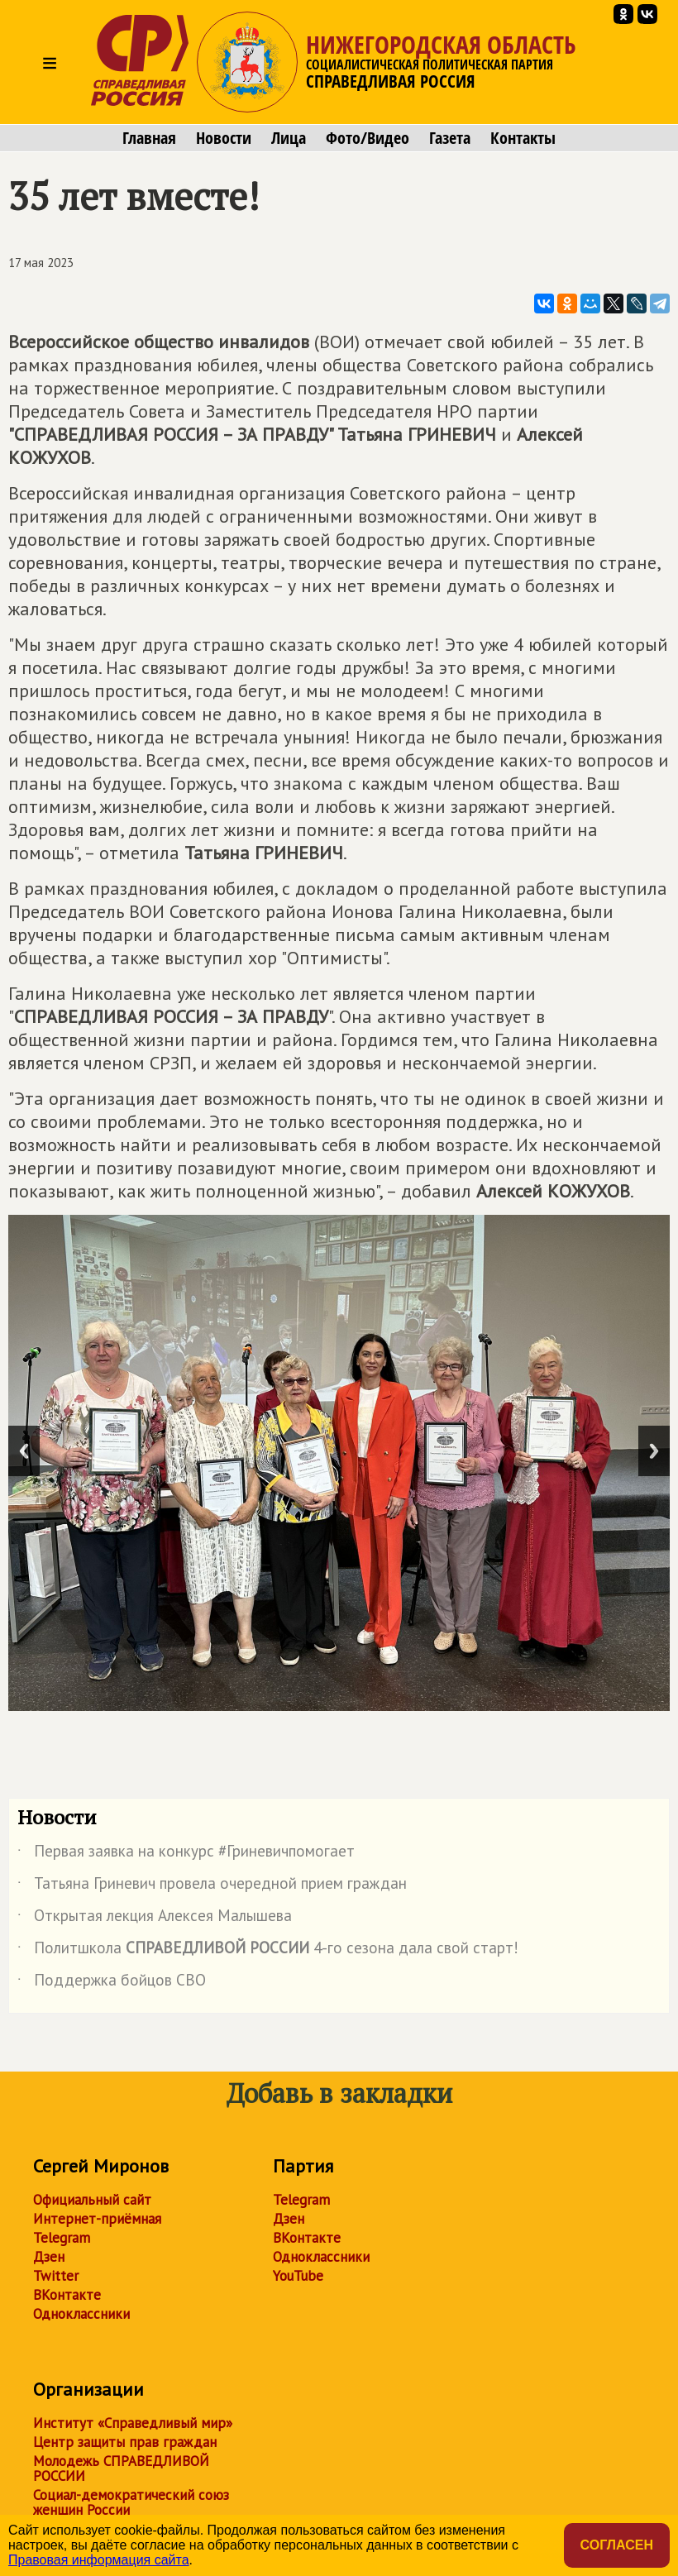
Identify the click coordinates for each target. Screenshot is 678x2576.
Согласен (616, 2545)
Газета (449, 138)
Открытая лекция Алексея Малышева (154, 1918)
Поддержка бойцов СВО (111, 1983)
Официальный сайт (92, 2199)
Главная (149, 138)
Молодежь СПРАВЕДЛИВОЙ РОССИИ (121, 2468)
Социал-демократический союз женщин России (131, 2502)
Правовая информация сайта (98, 2560)
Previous (24, 1451)
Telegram (61, 2237)
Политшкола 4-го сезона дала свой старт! (267, 1951)
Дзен (48, 2256)
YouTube (298, 2275)
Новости (223, 138)
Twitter (56, 2275)
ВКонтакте (67, 2294)
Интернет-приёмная (97, 2218)
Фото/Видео (367, 138)
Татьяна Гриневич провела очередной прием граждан (212, 1886)
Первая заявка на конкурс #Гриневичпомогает (186, 1854)
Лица (288, 138)
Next (654, 1451)
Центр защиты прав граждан (125, 2442)
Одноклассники (81, 2313)
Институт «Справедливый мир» (132, 2423)
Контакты (523, 138)
